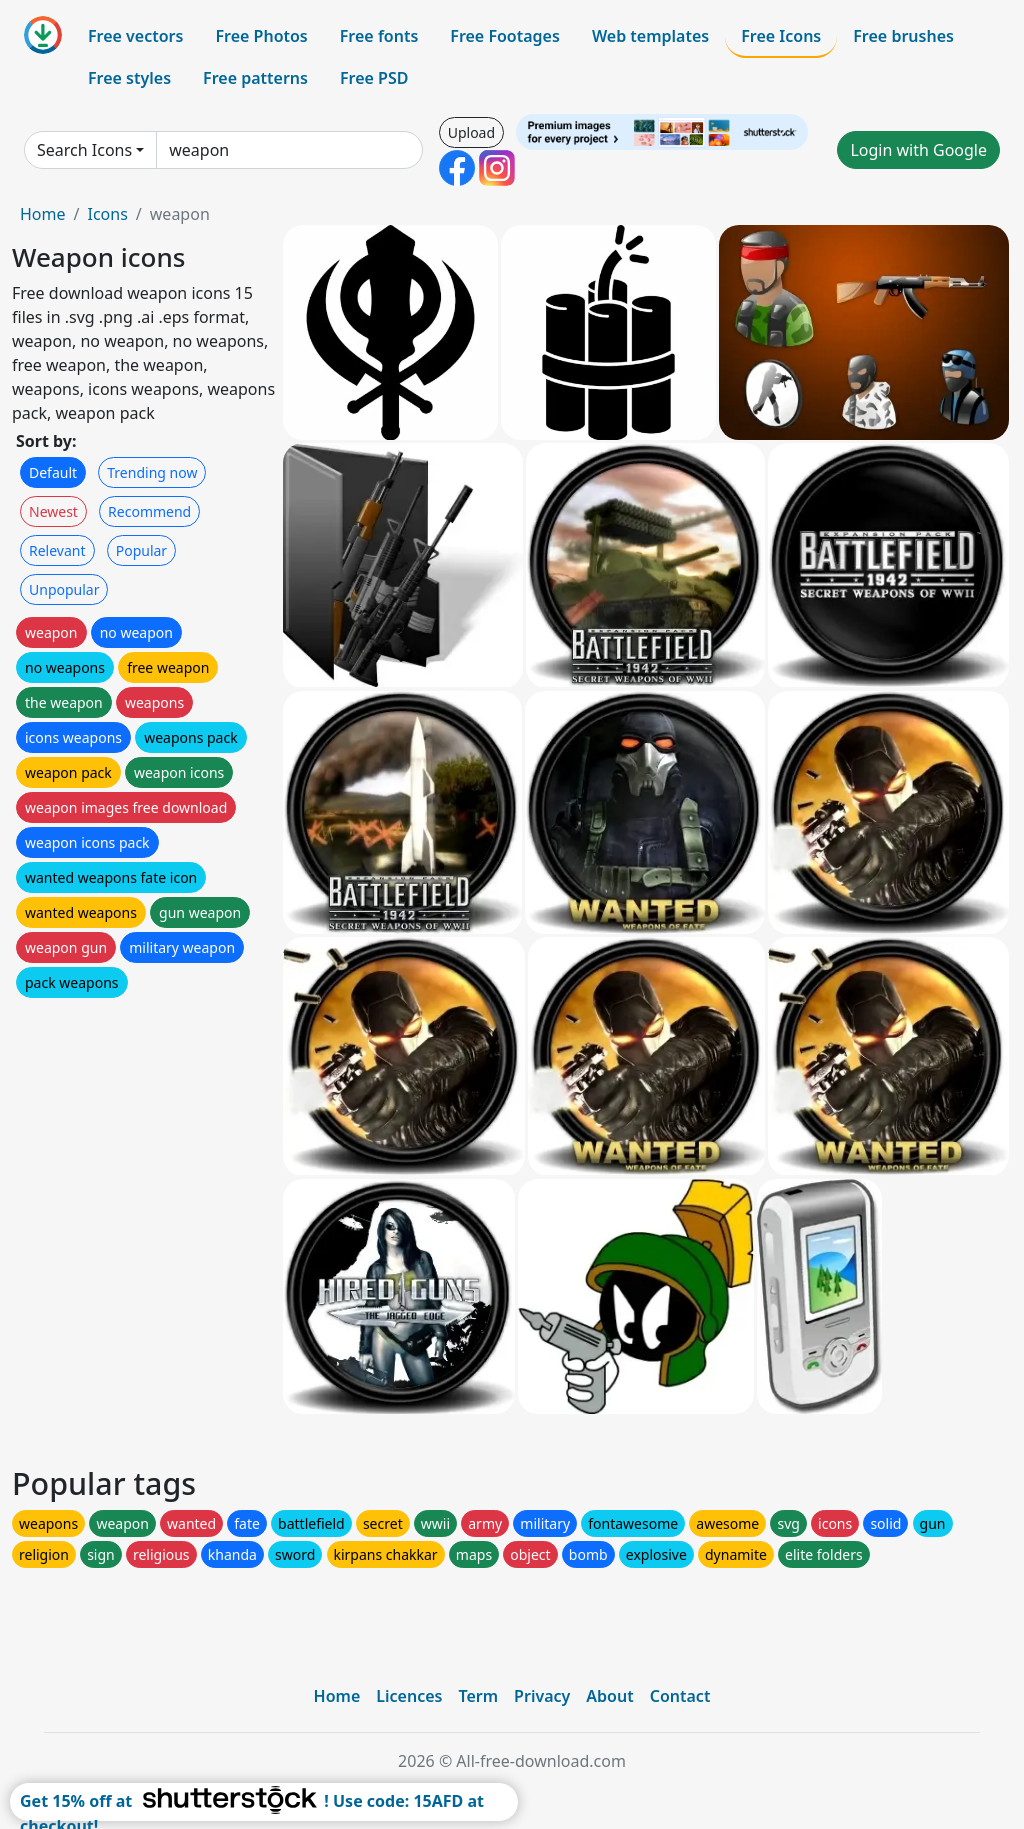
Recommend (149, 511)
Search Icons (84, 150)
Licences (409, 1696)
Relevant (57, 550)
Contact (680, 1696)
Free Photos (261, 36)
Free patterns (255, 78)
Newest (53, 511)
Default (53, 472)
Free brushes (903, 36)
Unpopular (64, 589)
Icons (107, 214)
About (609, 1696)
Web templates (650, 36)
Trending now (152, 472)
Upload (471, 132)
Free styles (129, 78)
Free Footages (505, 36)
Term (478, 1696)
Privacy (542, 1696)
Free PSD (374, 78)
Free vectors (135, 36)
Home (43, 214)
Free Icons (781, 36)
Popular (141, 550)
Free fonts (379, 36)
